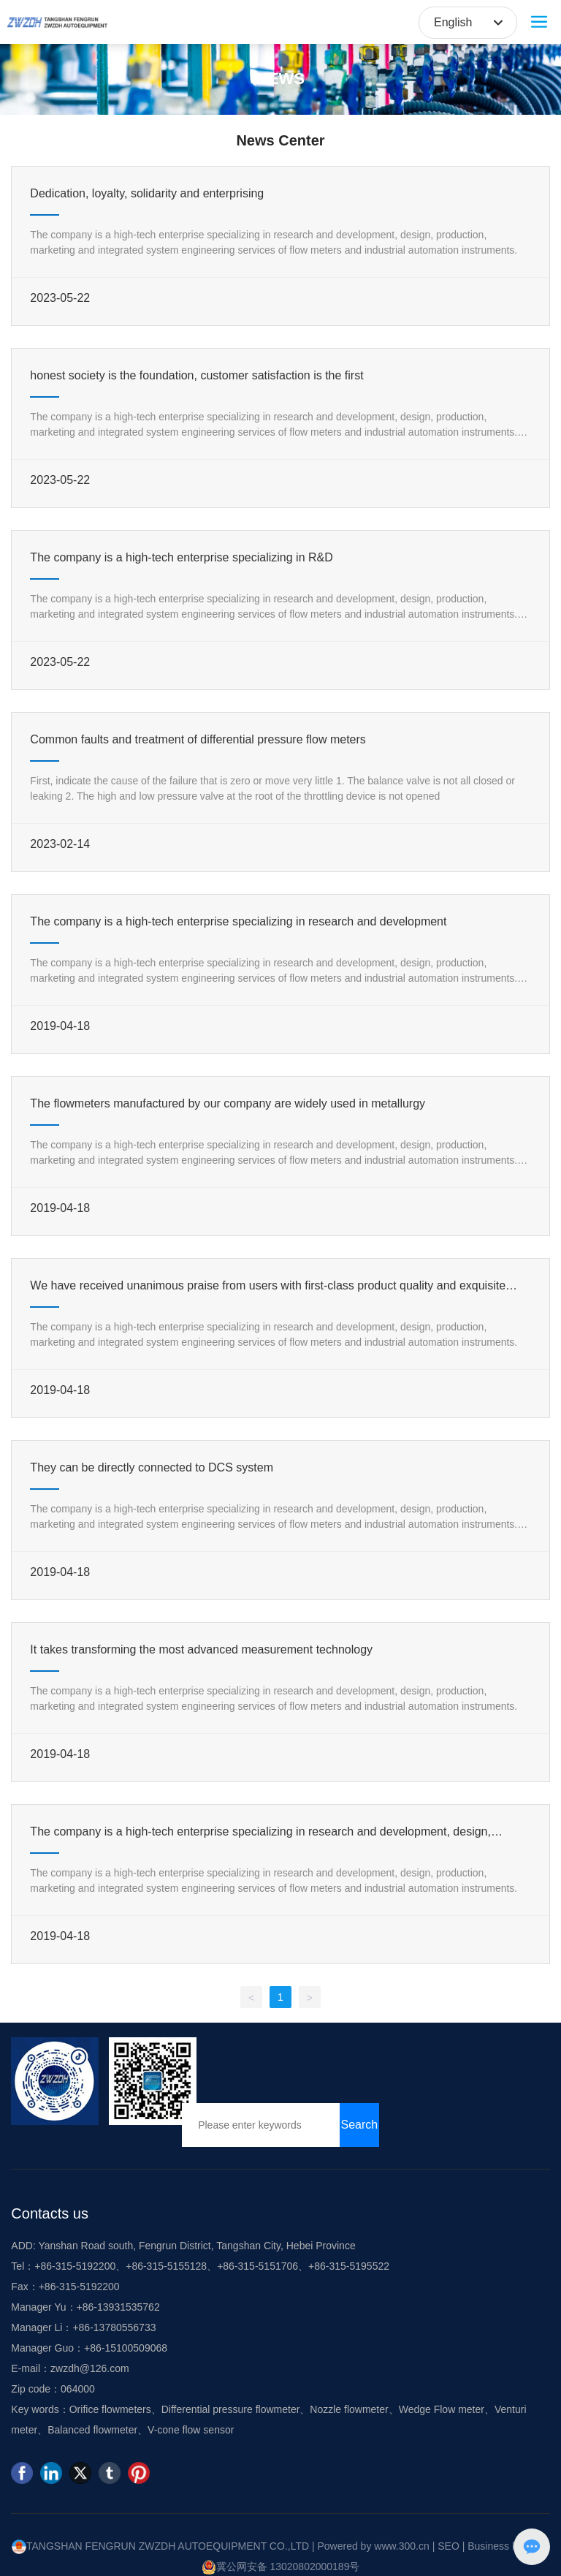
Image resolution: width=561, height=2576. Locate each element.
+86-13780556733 (114, 2327)
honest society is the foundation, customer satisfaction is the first (196, 375)
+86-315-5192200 (74, 2266)
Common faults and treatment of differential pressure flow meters (197, 739)
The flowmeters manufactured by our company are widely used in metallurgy (227, 1103)
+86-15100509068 (125, 2348)
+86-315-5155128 (166, 2266)
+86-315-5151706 (257, 2266)
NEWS (280, 78)
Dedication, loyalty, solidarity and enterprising (147, 193)
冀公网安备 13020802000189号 (281, 2566)
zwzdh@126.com (89, 2368)
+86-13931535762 (118, 2307)
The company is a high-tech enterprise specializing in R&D (181, 557)
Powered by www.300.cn (373, 2546)
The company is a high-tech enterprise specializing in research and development (238, 921)
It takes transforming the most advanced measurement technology (201, 1649)
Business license (505, 2546)
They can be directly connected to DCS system (151, 1467)
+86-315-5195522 (348, 2266)
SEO (448, 2546)
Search (359, 2124)
